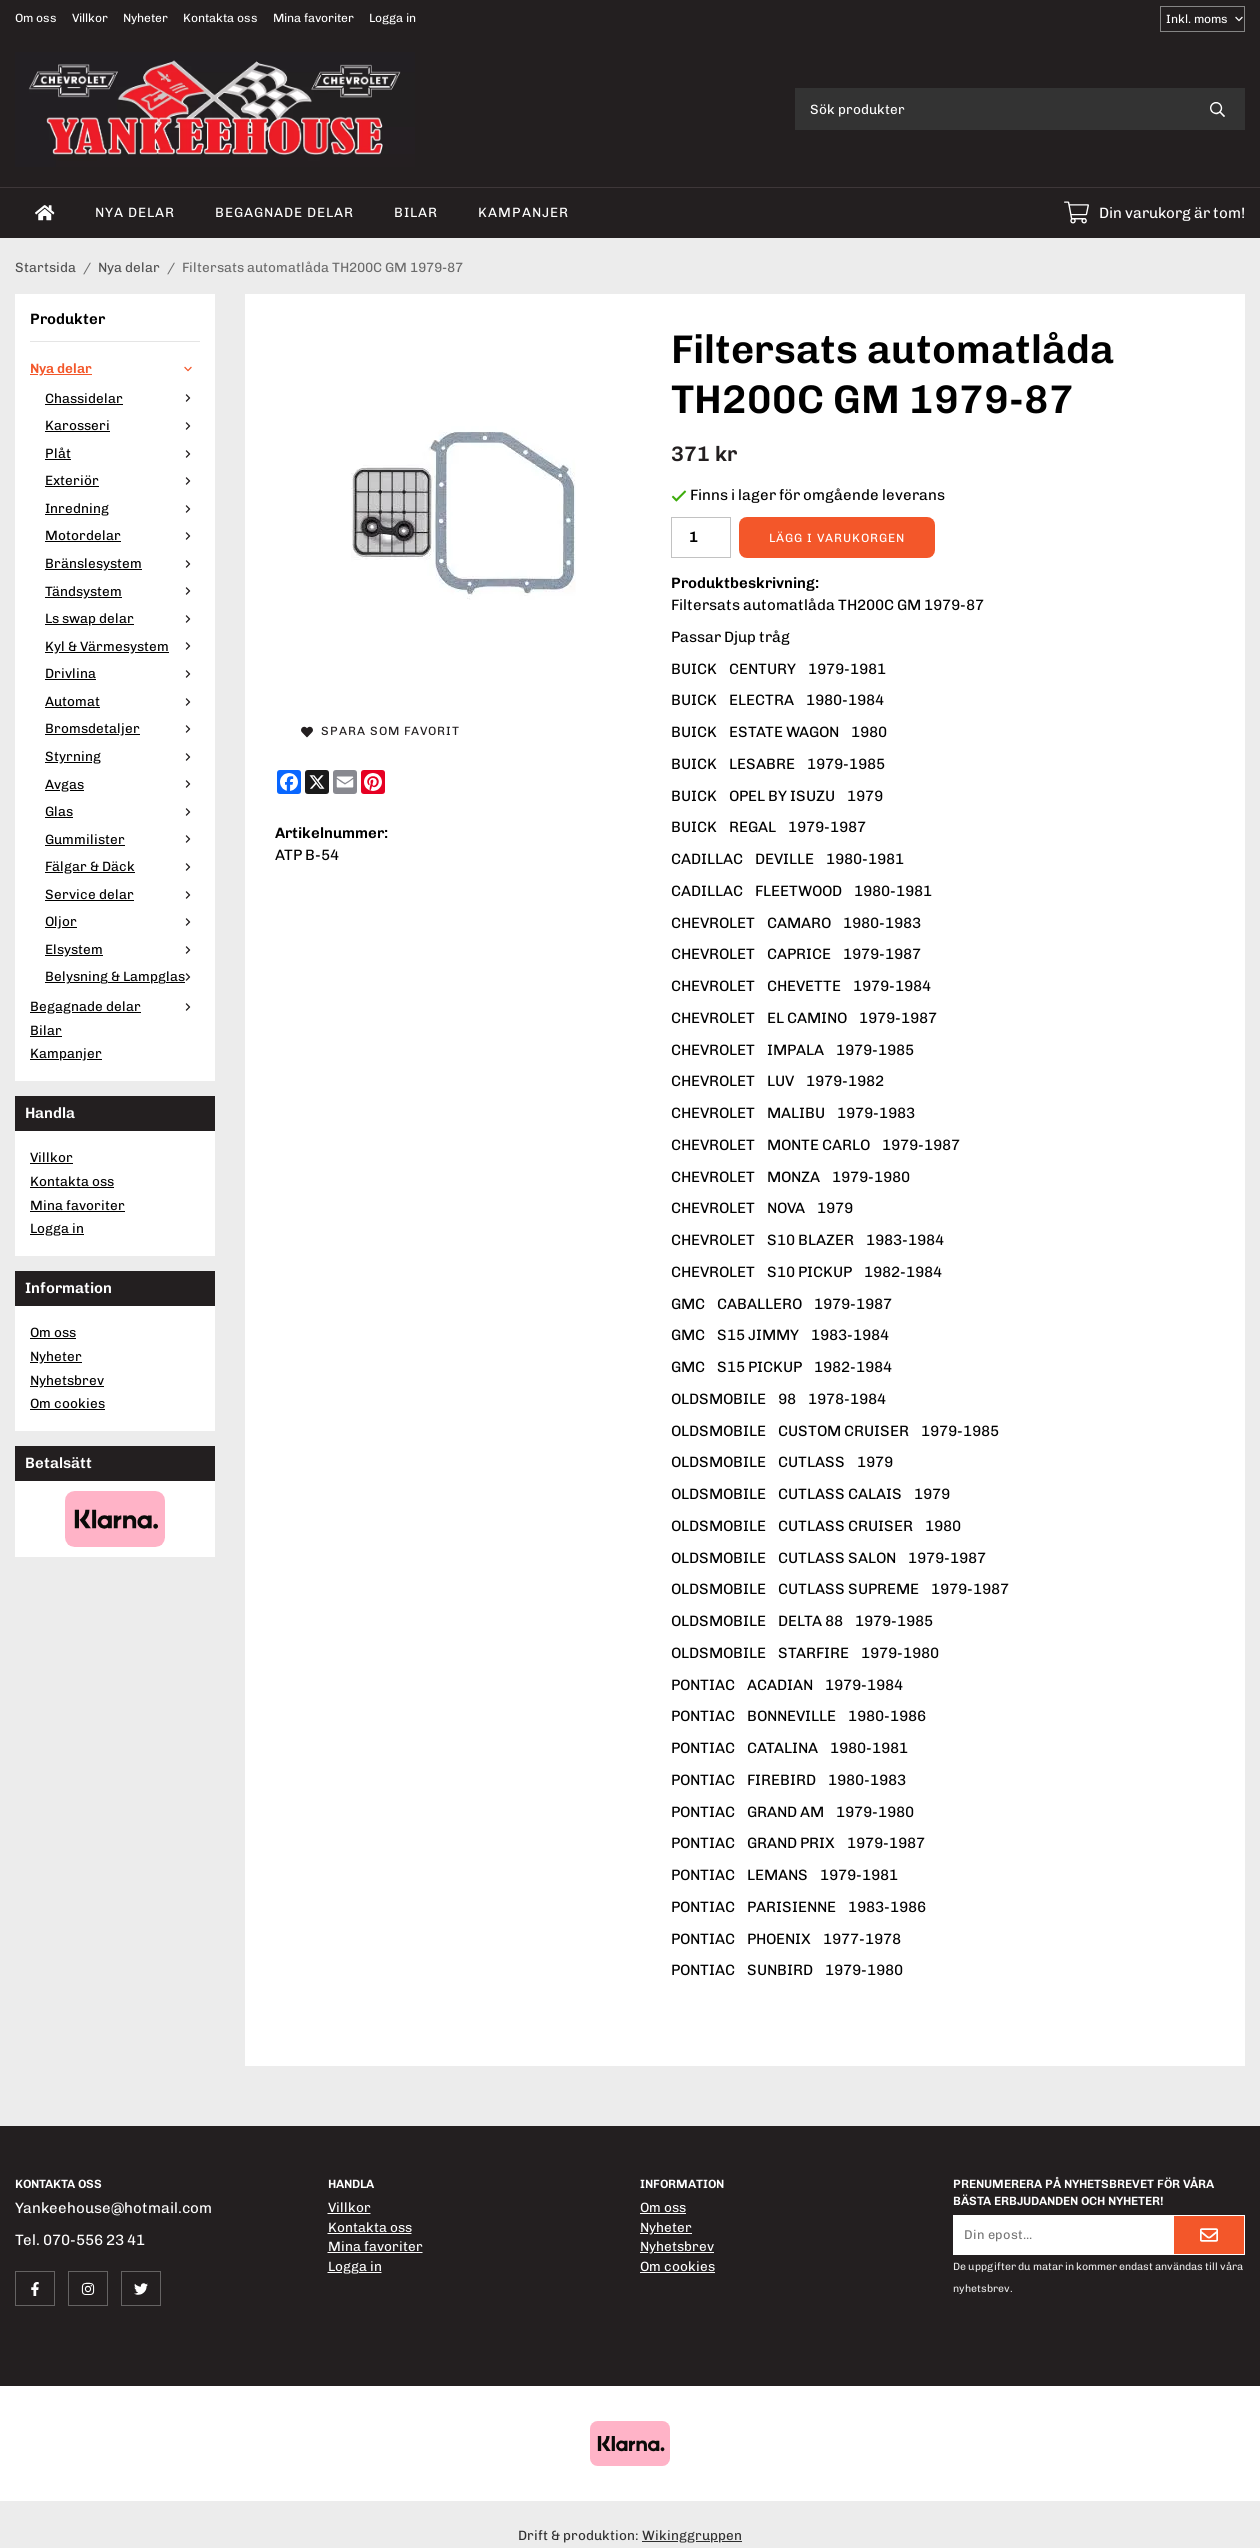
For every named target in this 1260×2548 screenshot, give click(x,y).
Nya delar (135, 212)
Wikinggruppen (692, 2535)
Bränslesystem (122, 563)
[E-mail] (345, 782)
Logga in (392, 18)
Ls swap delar (122, 618)
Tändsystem (122, 591)
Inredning (122, 508)
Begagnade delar (284, 212)
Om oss (36, 18)
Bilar (416, 212)
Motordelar (122, 535)
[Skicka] (1209, 2235)
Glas (122, 811)
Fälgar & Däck (122, 866)
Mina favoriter (313, 18)
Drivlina (122, 673)
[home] (45, 213)
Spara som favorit (380, 731)
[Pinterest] (373, 782)
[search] (1217, 109)
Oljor (122, 921)
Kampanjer (523, 212)
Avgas (122, 784)
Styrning (122, 756)
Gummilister (122, 839)
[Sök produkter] (992, 109)
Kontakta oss (220, 18)
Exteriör (122, 480)
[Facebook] (289, 782)
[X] (317, 782)
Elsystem (122, 949)
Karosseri (122, 425)
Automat (122, 701)
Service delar (122, 894)
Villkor (90, 18)
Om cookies (67, 1403)
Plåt (122, 453)
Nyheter (145, 18)
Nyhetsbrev (67, 1380)
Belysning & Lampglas (122, 976)
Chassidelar (122, 398)
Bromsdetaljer (122, 728)
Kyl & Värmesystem (122, 646)
